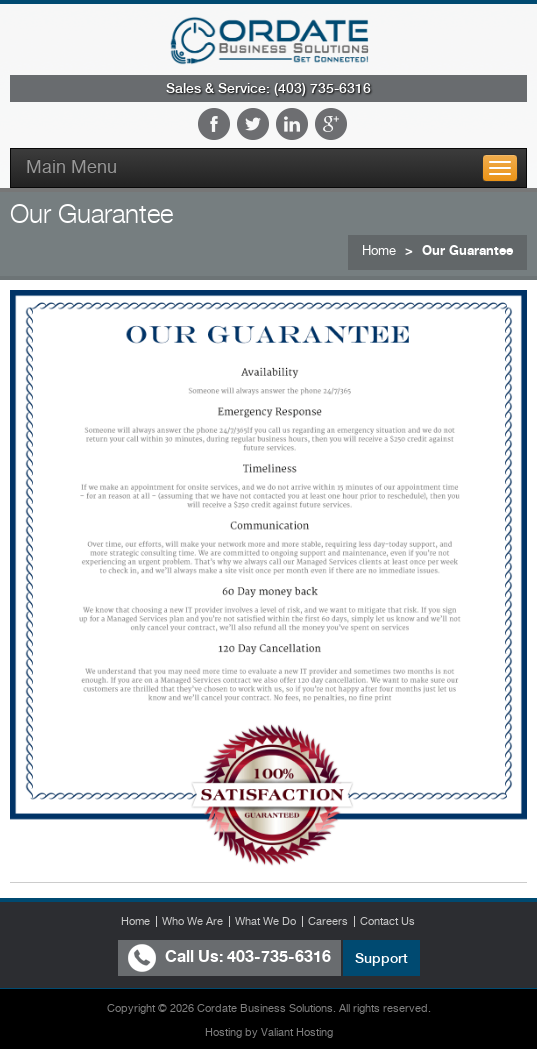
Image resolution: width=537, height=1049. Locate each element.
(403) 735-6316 (322, 88)
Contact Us (387, 921)
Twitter (253, 124)
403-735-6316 (279, 956)
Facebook (214, 124)
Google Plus (331, 124)
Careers (328, 921)
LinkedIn (292, 124)
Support (381, 958)
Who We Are (192, 921)
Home (379, 250)
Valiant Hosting (297, 1032)
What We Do (265, 921)
